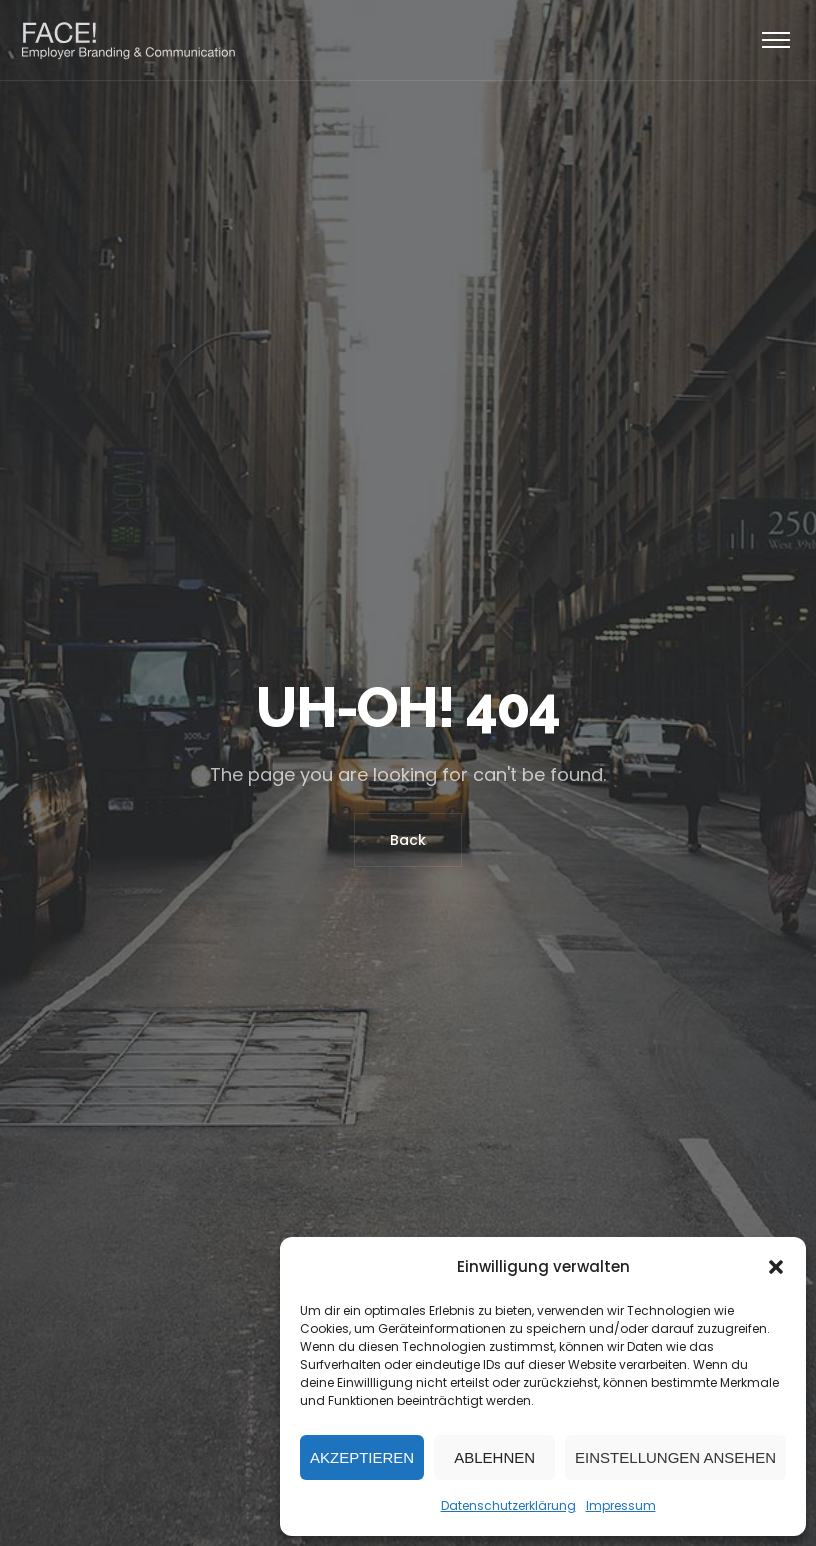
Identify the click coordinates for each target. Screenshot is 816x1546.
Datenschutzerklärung (508, 1505)
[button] (776, 1267)
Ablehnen (494, 1457)
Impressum (621, 1505)
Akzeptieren (362, 1457)
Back (408, 840)
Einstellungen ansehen (675, 1457)
